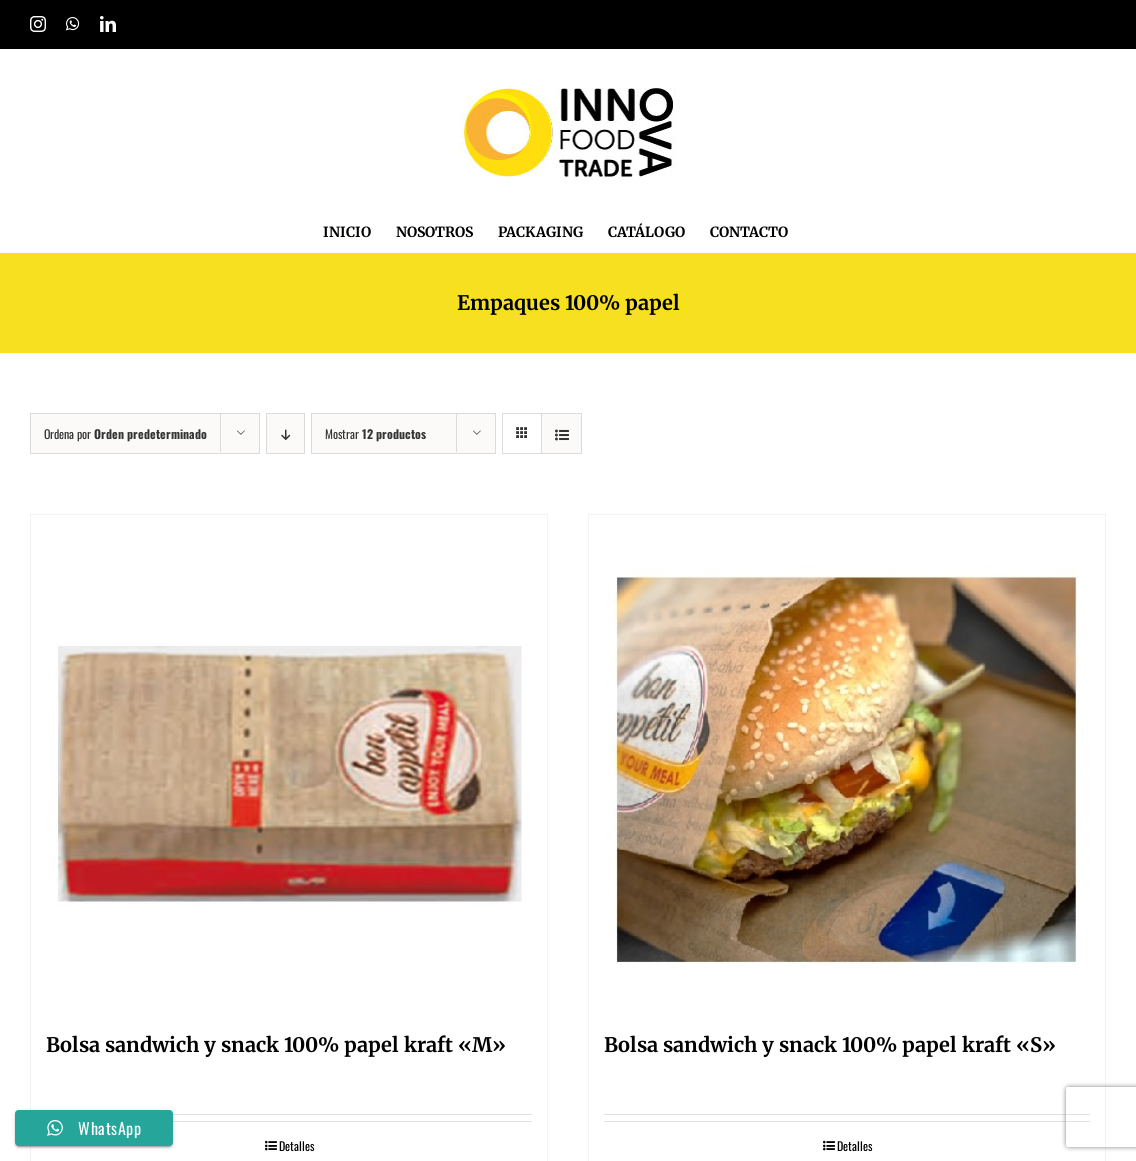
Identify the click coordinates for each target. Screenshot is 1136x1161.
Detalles (296, 1145)
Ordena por (125, 433)
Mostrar (375, 433)
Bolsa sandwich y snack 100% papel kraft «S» (830, 1044)
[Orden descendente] (285, 433)
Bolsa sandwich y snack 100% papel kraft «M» (276, 1044)
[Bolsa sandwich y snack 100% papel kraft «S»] (847, 765)
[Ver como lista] (561, 433)
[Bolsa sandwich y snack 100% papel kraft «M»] (289, 765)
